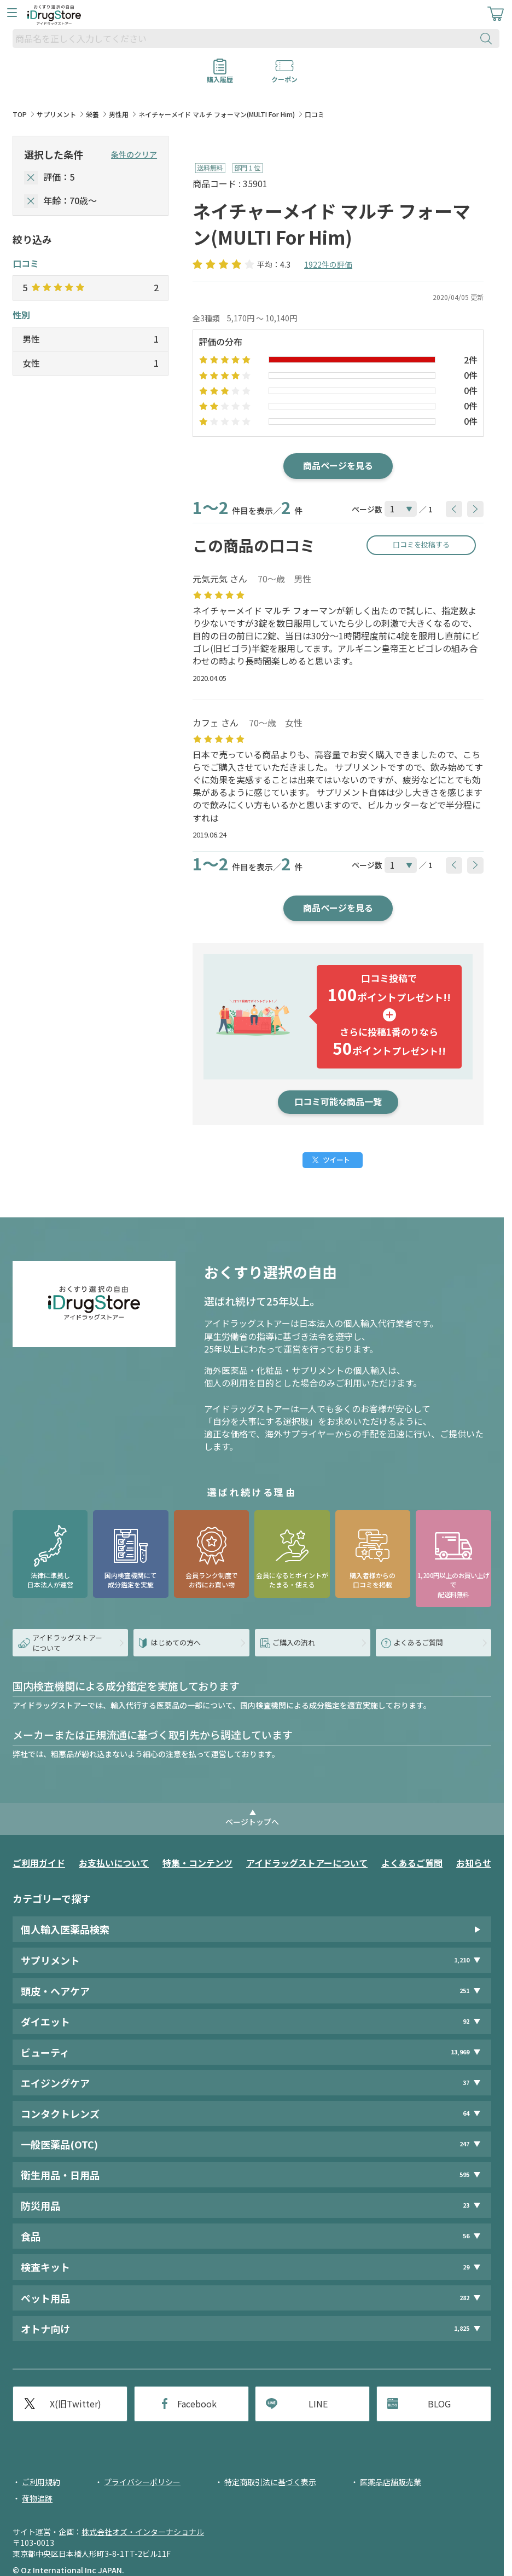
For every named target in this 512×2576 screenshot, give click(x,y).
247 (464, 2144)
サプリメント (56, 114)
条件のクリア (134, 154)
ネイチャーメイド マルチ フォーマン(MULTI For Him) (216, 114)
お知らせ (473, 1862)
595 (464, 2174)
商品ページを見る (338, 465)
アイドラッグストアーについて (307, 1862)
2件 (471, 359)
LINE (318, 2403)
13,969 (460, 2052)
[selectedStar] (31, 177)
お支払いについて (114, 1862)
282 (464, 2298)
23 (466, 2205)
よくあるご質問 (412, 1862)
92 (466, 2021)
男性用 (119, 114)
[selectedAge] (31, 201)
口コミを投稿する (421, 544)
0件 (471, 375)
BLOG (439, 2403)
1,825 (461, 2328)
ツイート (336, 1159)
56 (466, 2236)
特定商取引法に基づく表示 (270, 2481)
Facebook (197, 2403)
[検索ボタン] (488, 38)
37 (466, 2082)
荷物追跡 (37, 2498)
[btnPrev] (454, 509)
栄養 (92, 114)
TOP (20, 114)
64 (466, 2113)
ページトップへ (252, 1821)
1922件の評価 (328, 264)
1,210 (461, 1960)
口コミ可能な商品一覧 (338, 1101)
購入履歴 (220, 75)
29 (466, 2267)
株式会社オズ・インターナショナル (143, 2531)
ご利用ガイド (39, 1862)
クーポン (284, 75)
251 (464, 1990)
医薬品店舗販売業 (390, 2481)
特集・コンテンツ (197, 1862)
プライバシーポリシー (142, 2481)
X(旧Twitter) (75, 2403)
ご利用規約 (41, 2481)
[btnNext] (475, 509)
